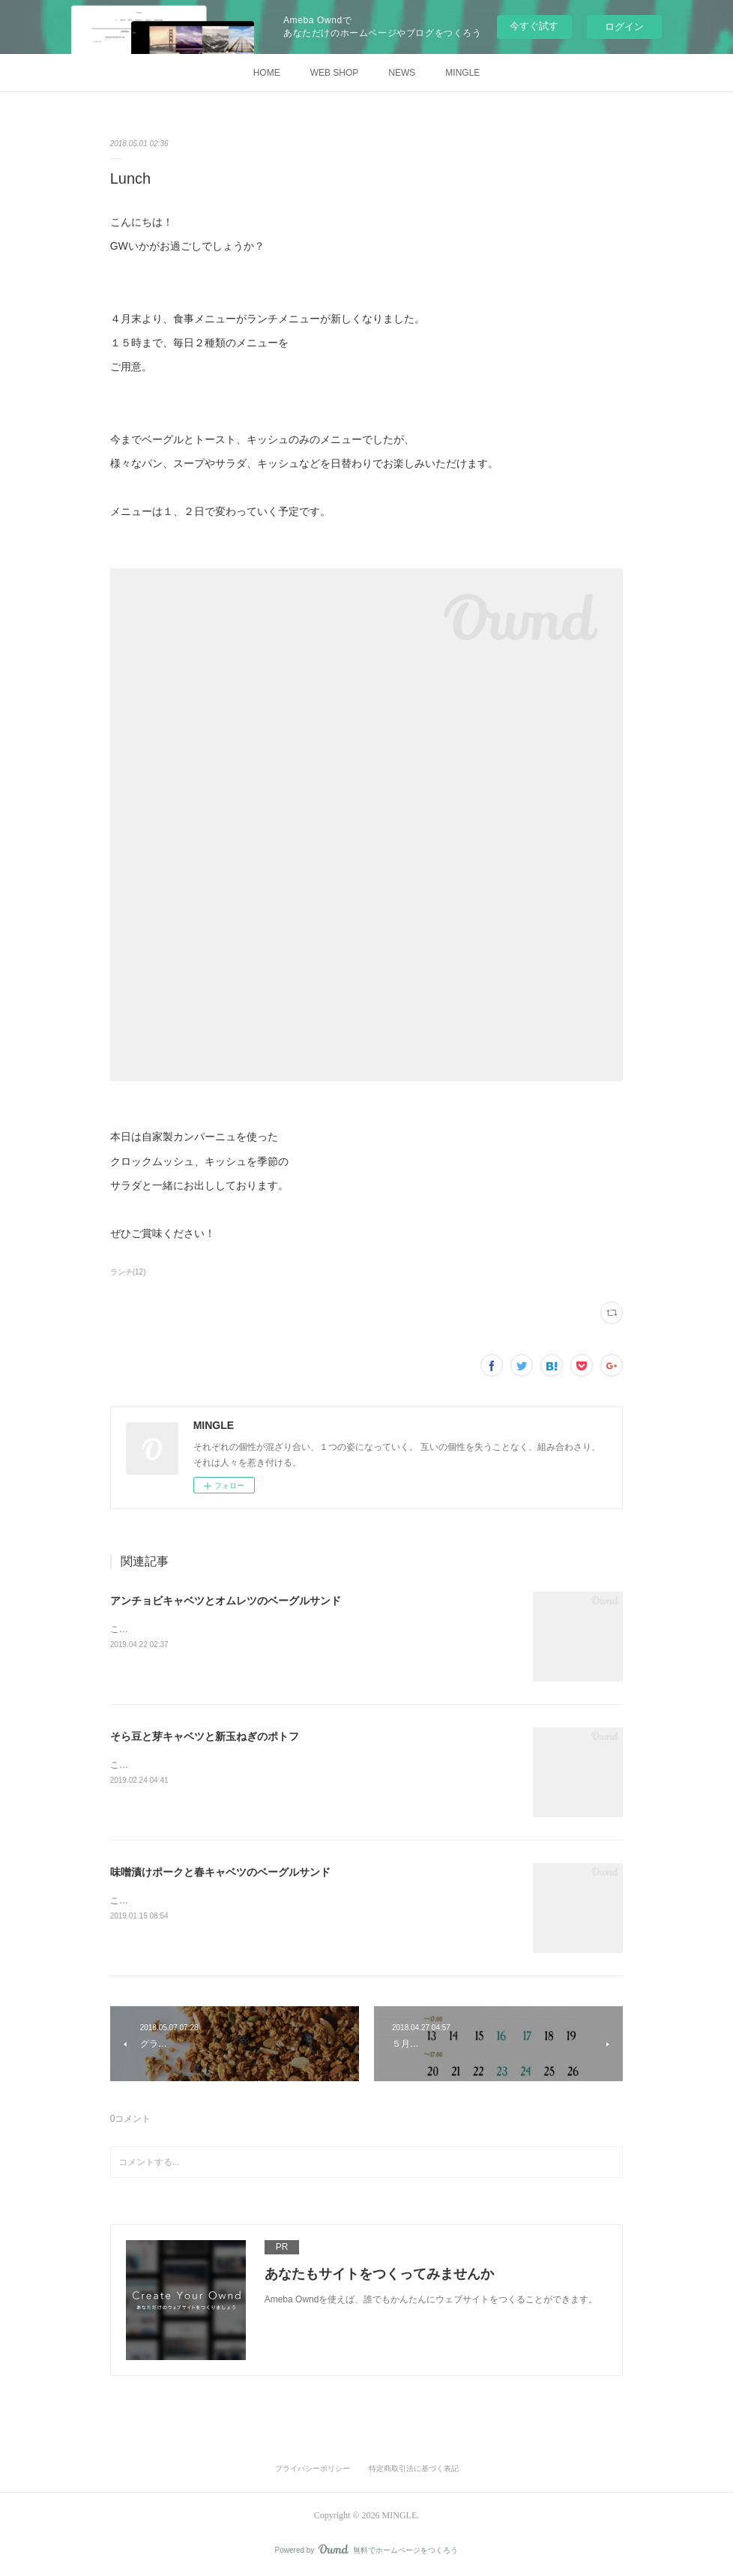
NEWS (401, 72)
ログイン (624, 26)
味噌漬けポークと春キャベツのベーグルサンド (220, 1872)
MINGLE (462, 72)
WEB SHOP (334, 72)
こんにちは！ (137, 1629)
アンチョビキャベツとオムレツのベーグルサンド (225, 1601)
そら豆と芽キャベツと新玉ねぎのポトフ (204, 1736)
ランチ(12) (128, 1272)
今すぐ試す (534, 25)
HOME (266, 72)
